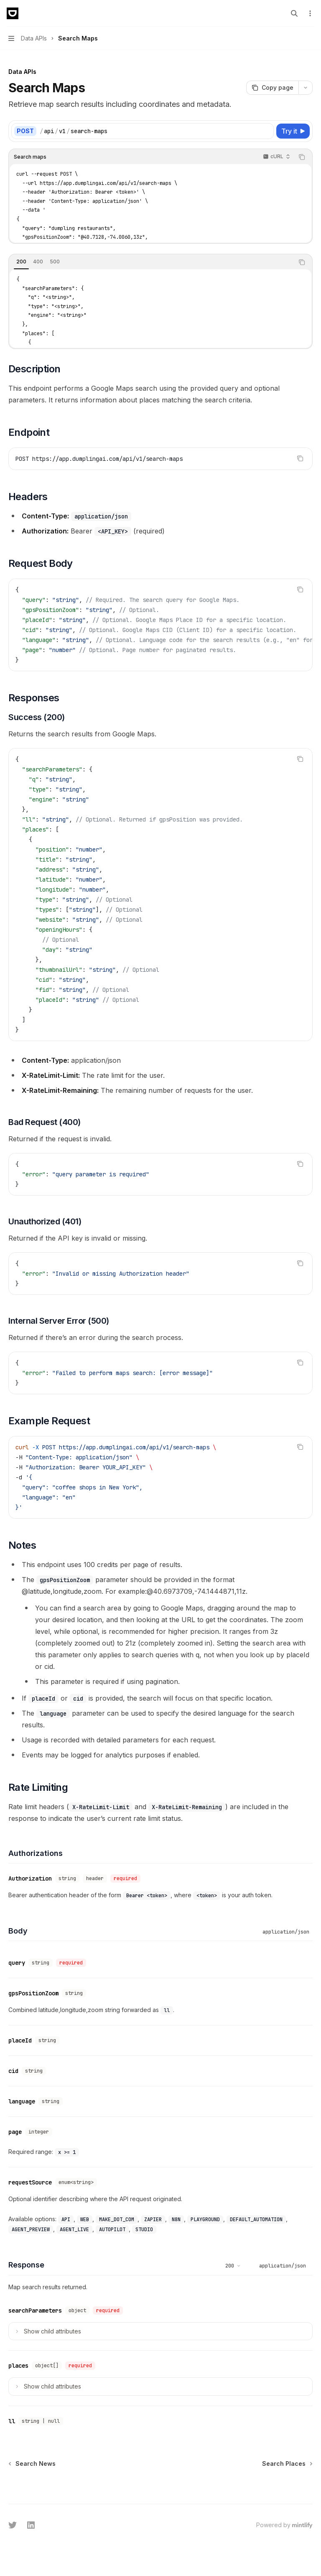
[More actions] (310, 13)
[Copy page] (272, 88)
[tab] (21, 262)
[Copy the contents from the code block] (301, 157)
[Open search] (294, 13)
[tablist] (151, 262)
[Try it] (293, 131)
